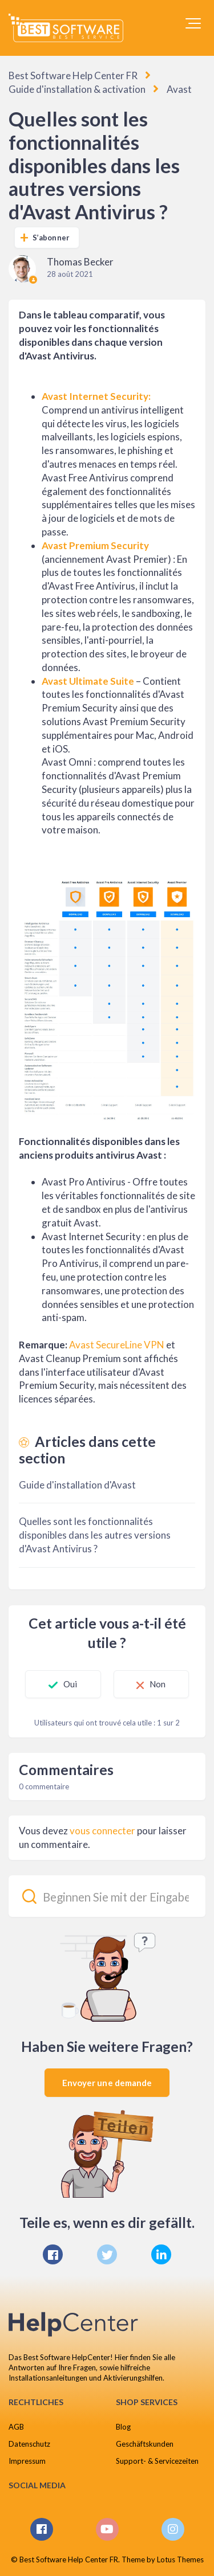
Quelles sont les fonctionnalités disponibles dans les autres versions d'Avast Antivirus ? (95, 1535)
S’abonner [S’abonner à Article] (51, 237)
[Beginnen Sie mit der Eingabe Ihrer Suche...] (107, 1896)
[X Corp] (107, 2254)
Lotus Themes (180, 2559)
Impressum (27, 2460)
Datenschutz (29, 2443)
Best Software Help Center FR (73, 75)
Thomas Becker (80, 262)
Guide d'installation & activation (77, 89)
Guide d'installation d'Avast (77, 1485)
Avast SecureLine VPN (116, 1345)
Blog (123, 2426)
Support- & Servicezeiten (157, 2460)
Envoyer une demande (107, 2083)
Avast (179, 89)
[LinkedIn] (161, 2254)
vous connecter (102, 1831)
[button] (193, 23)
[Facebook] (53, 2254)
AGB (16, 2426)
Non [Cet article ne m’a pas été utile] (157, 1684)
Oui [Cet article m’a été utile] (70, 1684)
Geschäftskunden (144, 2443)
